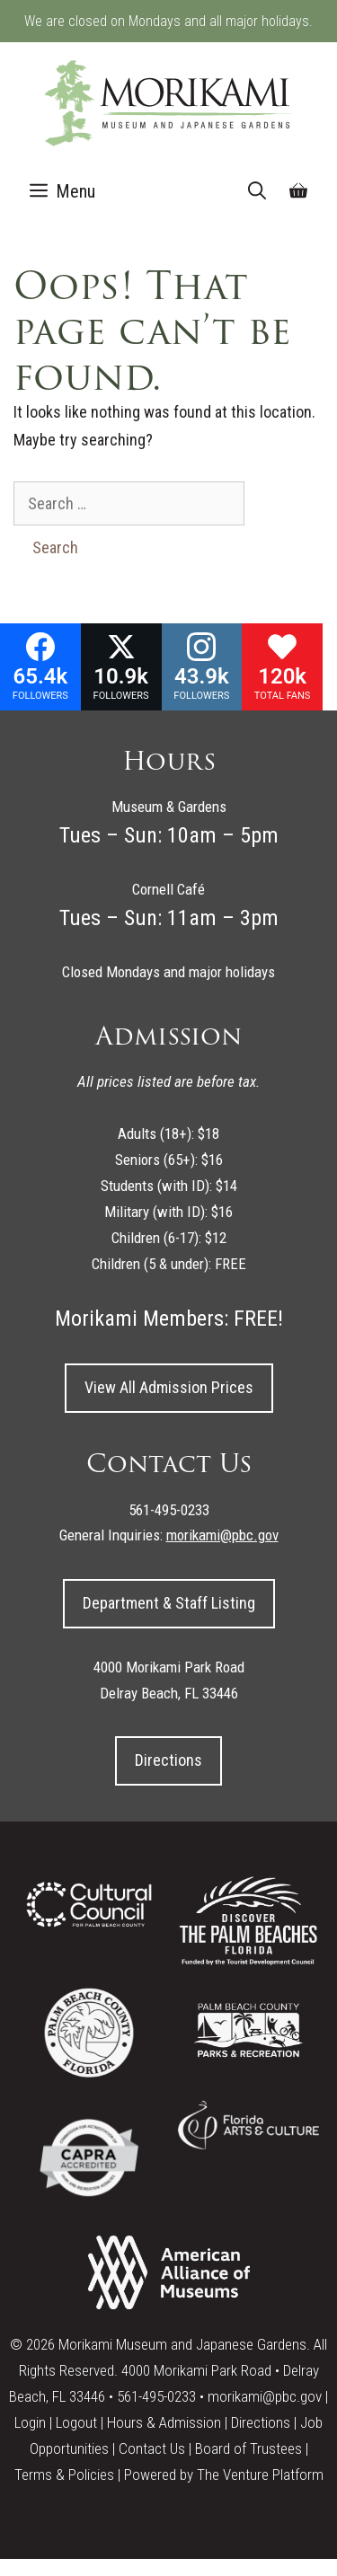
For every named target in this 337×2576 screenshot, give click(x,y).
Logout (76, 2422)
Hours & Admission (164, 2422)
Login (30, 2422)
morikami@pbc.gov (265, 2396)
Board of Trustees (248, 2448)
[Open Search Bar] (257, 191)
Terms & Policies (64, 2474)
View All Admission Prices (168, 1387)
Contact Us (152, 2448)
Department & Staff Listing (169, 1602)
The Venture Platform (260, 2474)
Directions (168, 1760)
